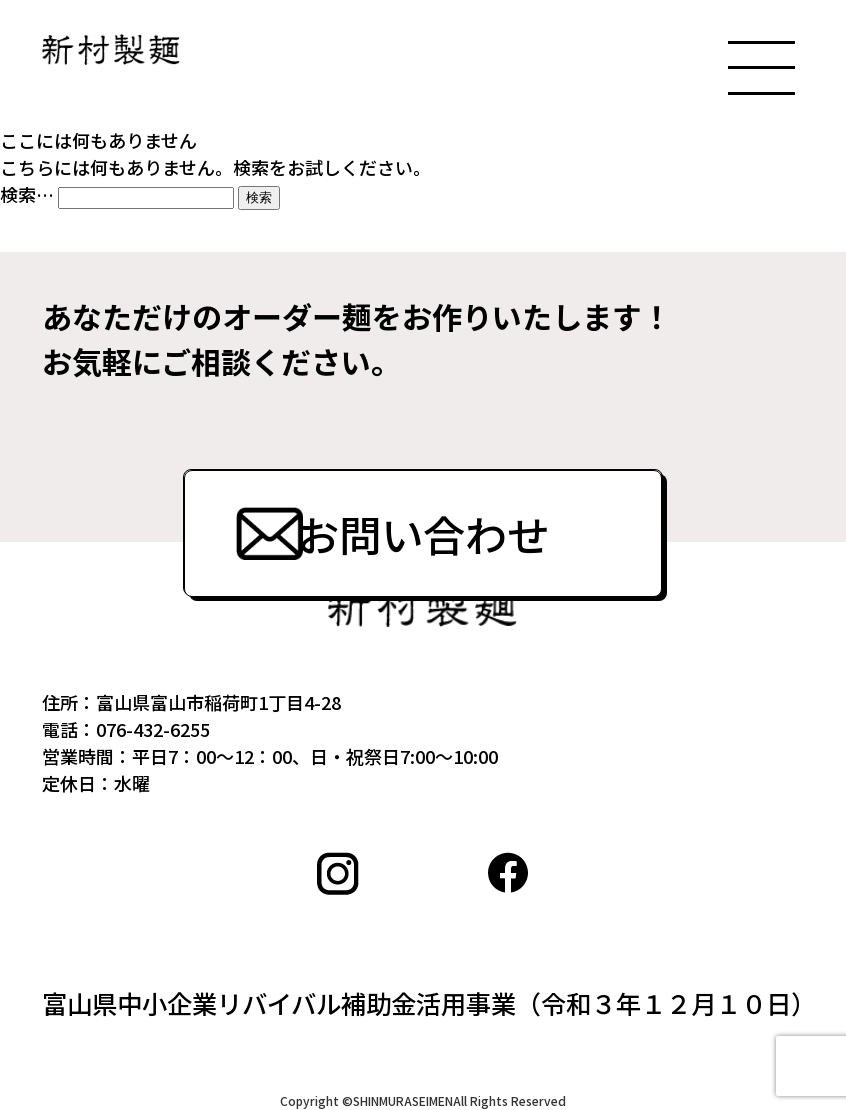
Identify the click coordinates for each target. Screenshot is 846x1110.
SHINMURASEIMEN (403, 1100)
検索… (27, 194)
